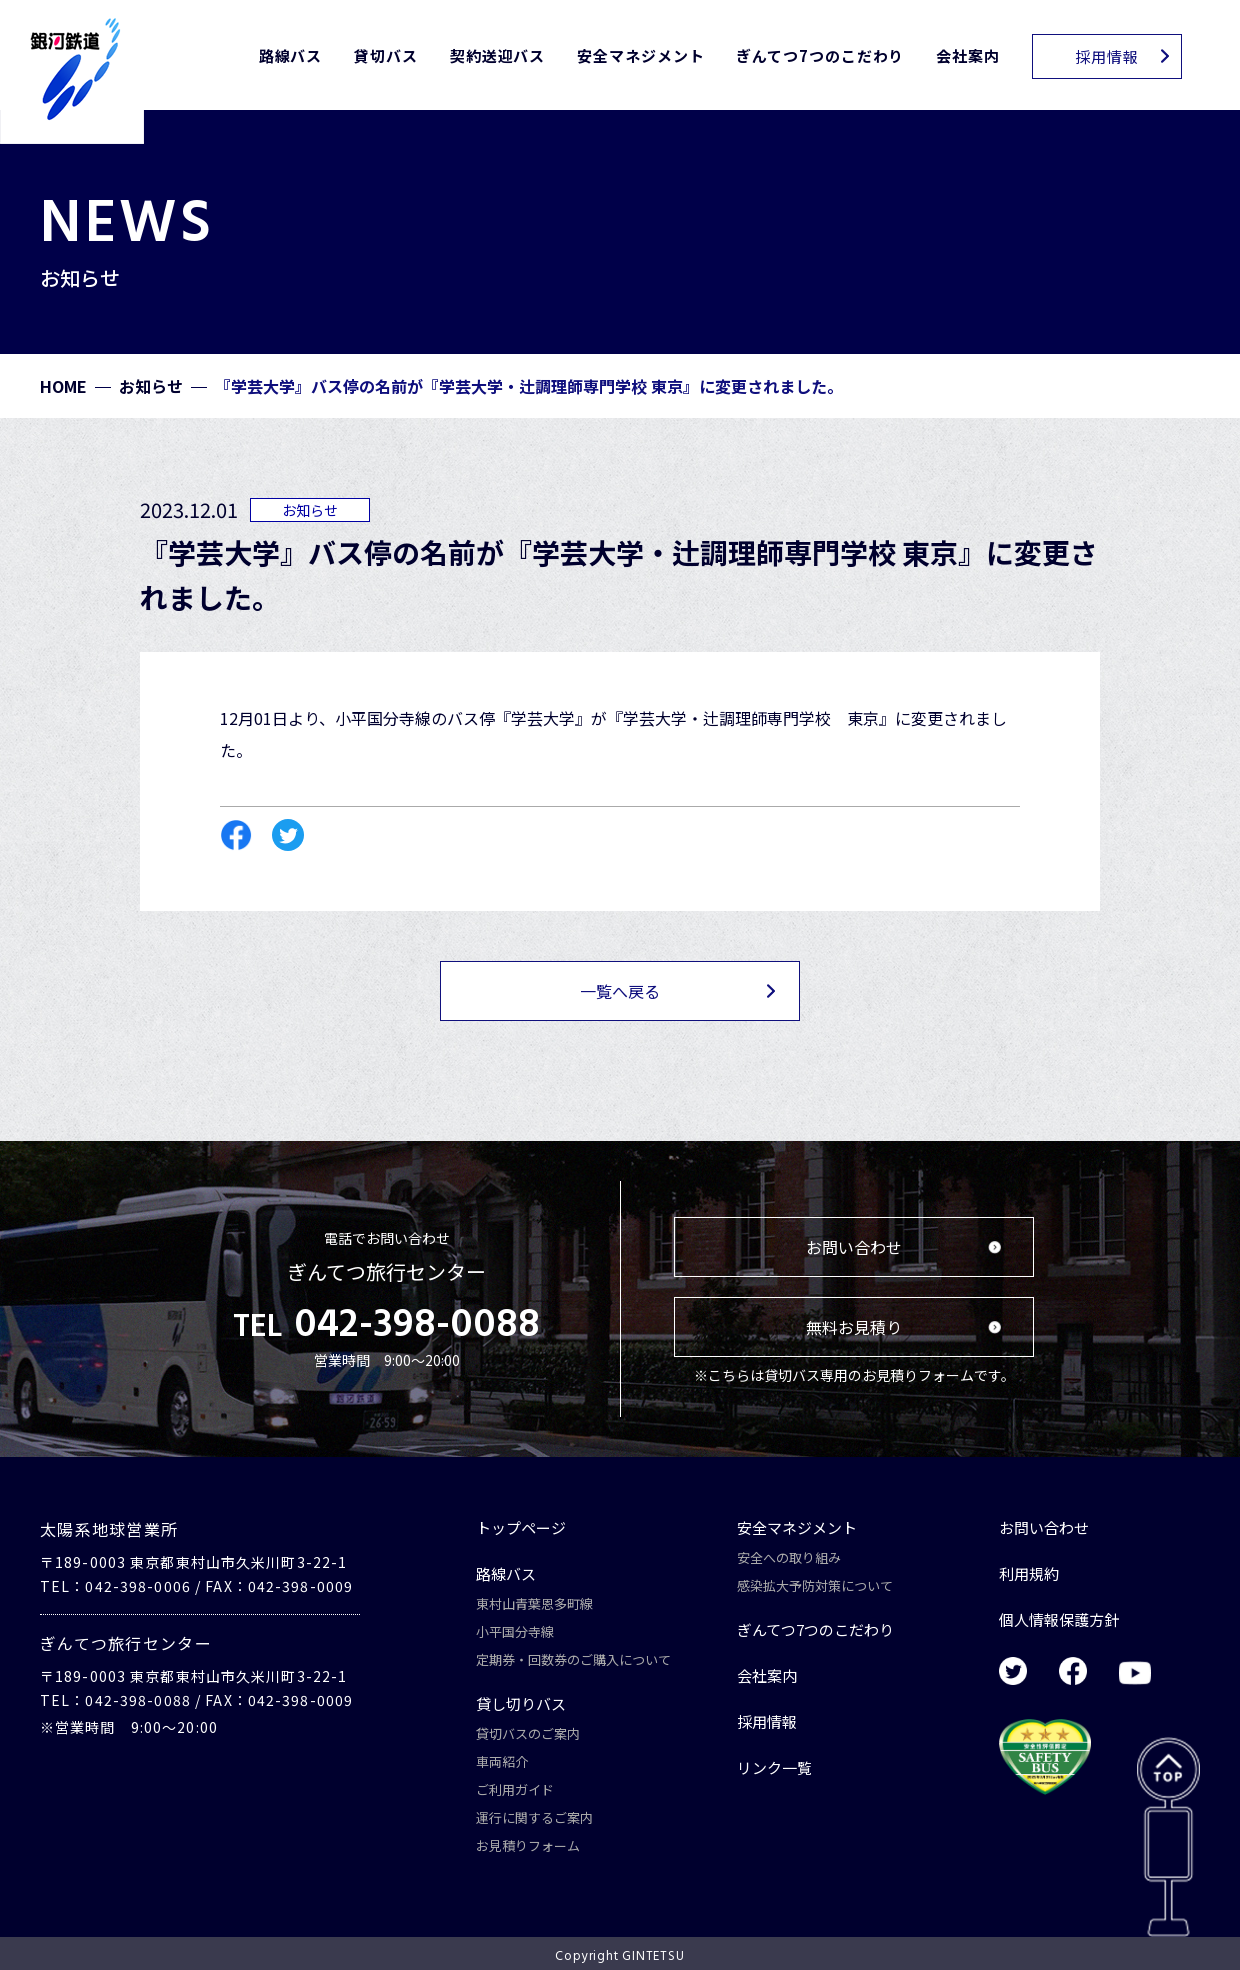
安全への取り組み (789, 1557)
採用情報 (767, 1721)
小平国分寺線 (515, 1631)
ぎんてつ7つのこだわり (820, 55)
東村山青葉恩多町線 (534, 1603)
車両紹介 (502, 1761)
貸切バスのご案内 (528, 1733)
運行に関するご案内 (534, 1817)
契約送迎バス (497, 55)
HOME (63, 386)
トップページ (521, 1527)
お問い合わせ (1044, 1527)
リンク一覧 (774, 1767)
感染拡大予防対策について (815, 1585)
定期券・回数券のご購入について (573, 1659)
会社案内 (968, 55)
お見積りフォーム (528, 1845)
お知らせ (151, 386)
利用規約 (1029, 1573)
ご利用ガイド (515, 1789)
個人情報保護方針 (1059, 1619)
